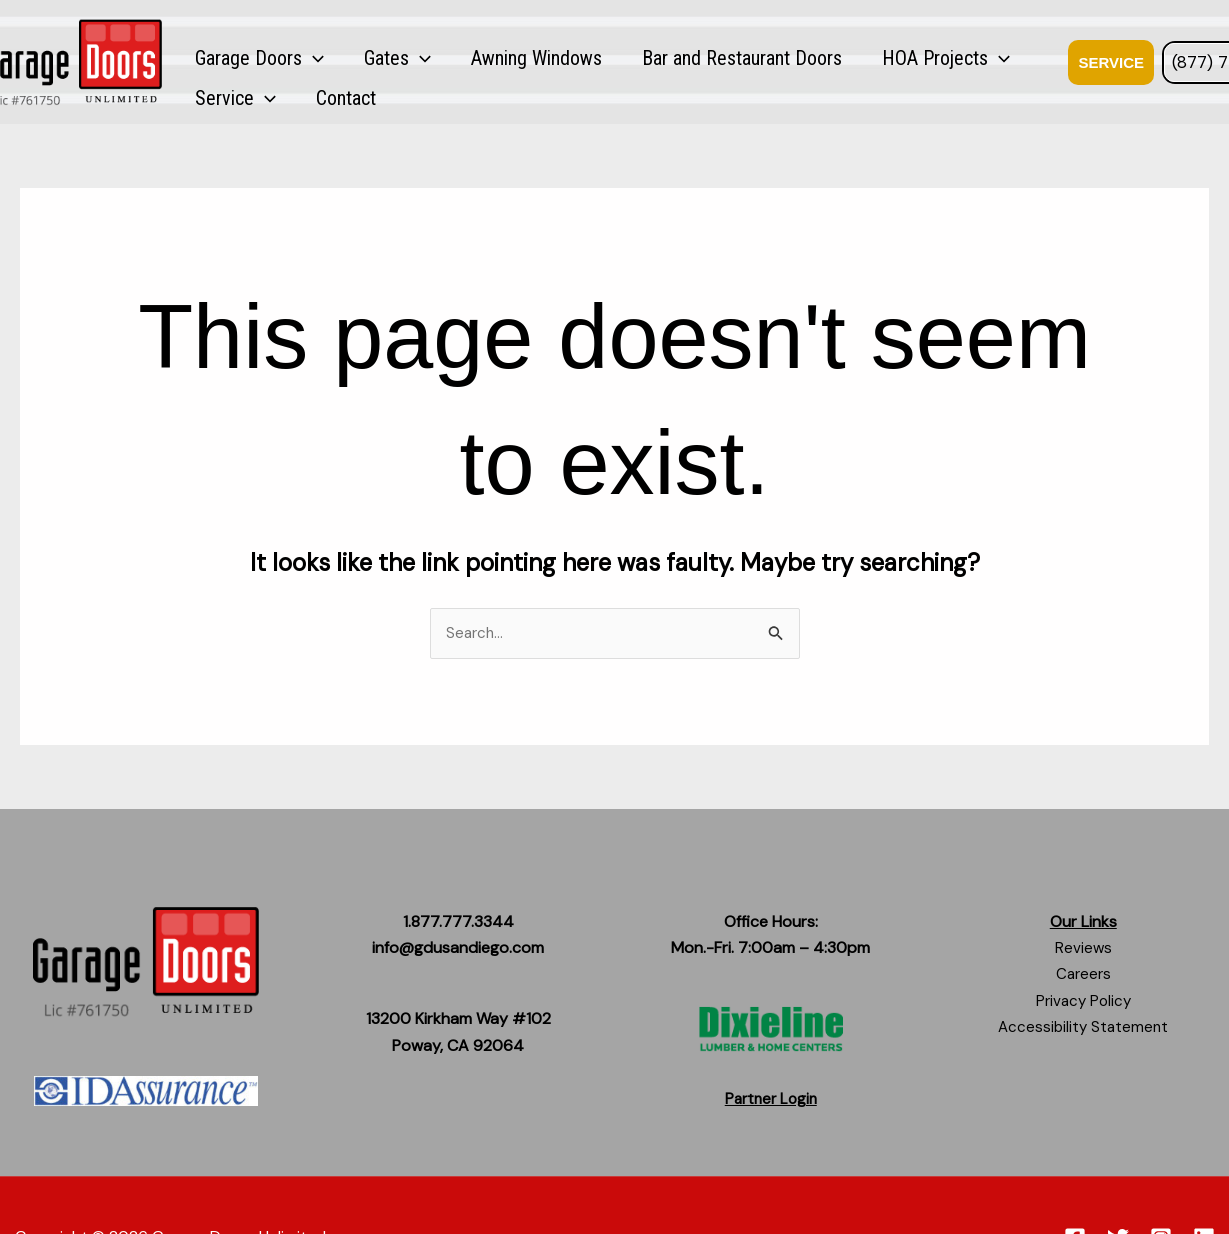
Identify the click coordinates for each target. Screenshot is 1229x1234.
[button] (300, 60)
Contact (1032, 60)
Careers (1083, 975)
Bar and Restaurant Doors (651, 60)
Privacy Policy (1083, 1001)
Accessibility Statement (1083, 1028)
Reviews (1083, 948)
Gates (358, 60)
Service (947, 60)
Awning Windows (471, 60)
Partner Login (771, 1099)
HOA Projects (829, 60)
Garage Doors (246, 60)
